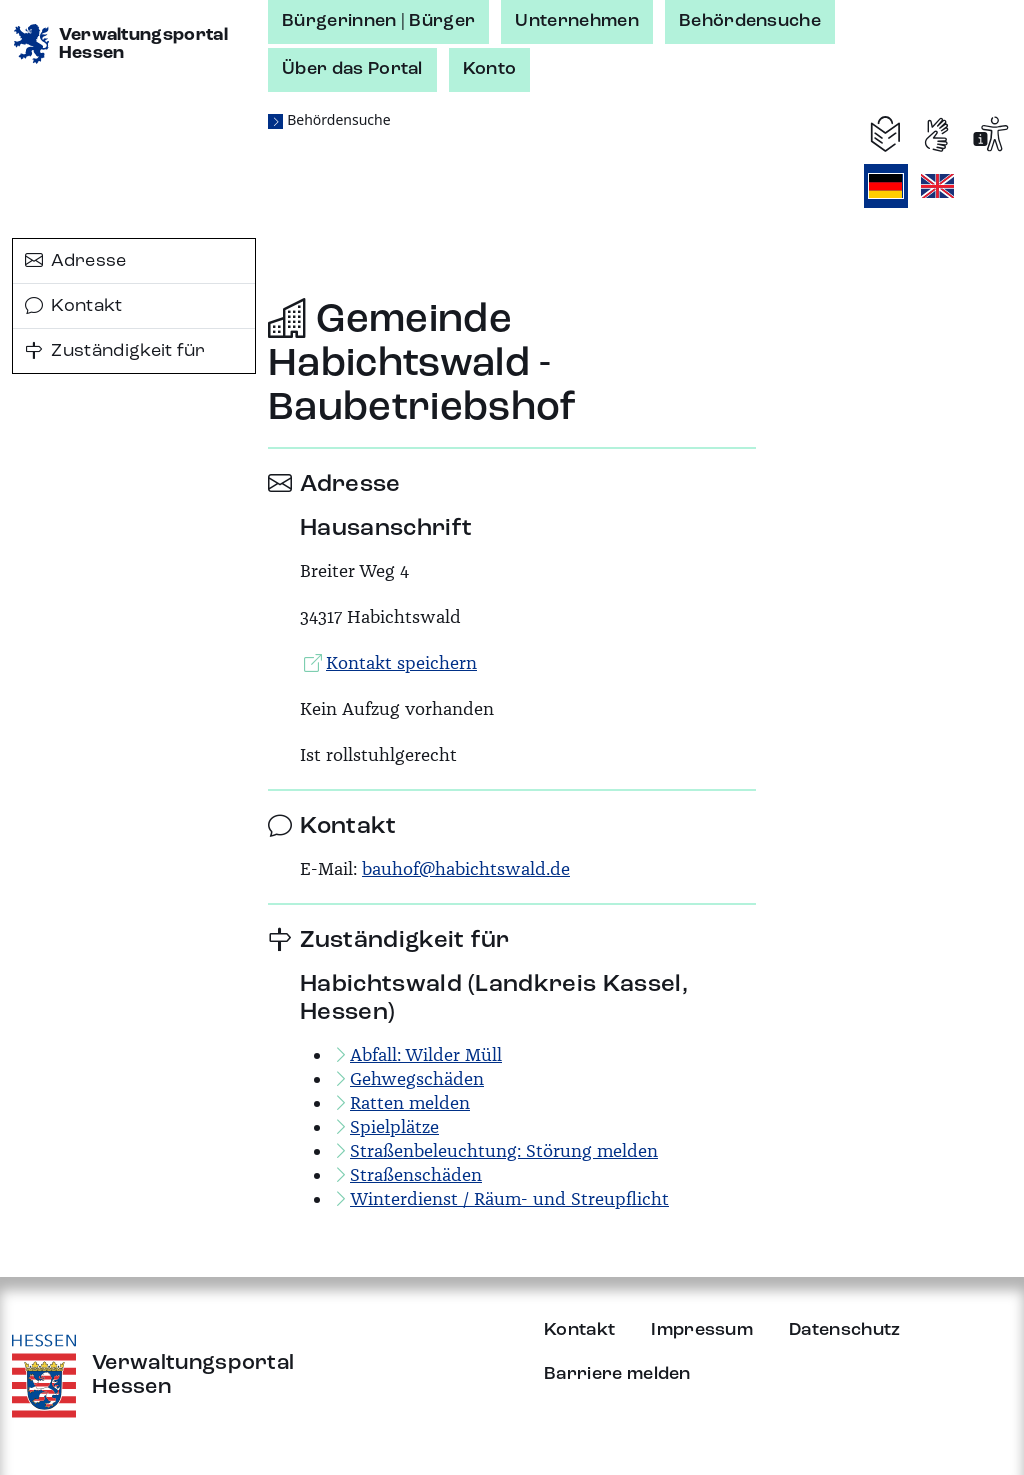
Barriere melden (617, 1374)
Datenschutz (845, 1330)
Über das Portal (352, 69)
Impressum (702, 1330)
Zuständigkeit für (115, 351)
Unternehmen (577, 21)
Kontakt (74, 306)
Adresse (76, 261)
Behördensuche (750, 21)
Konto (490, 69)
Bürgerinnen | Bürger (378, 21)
